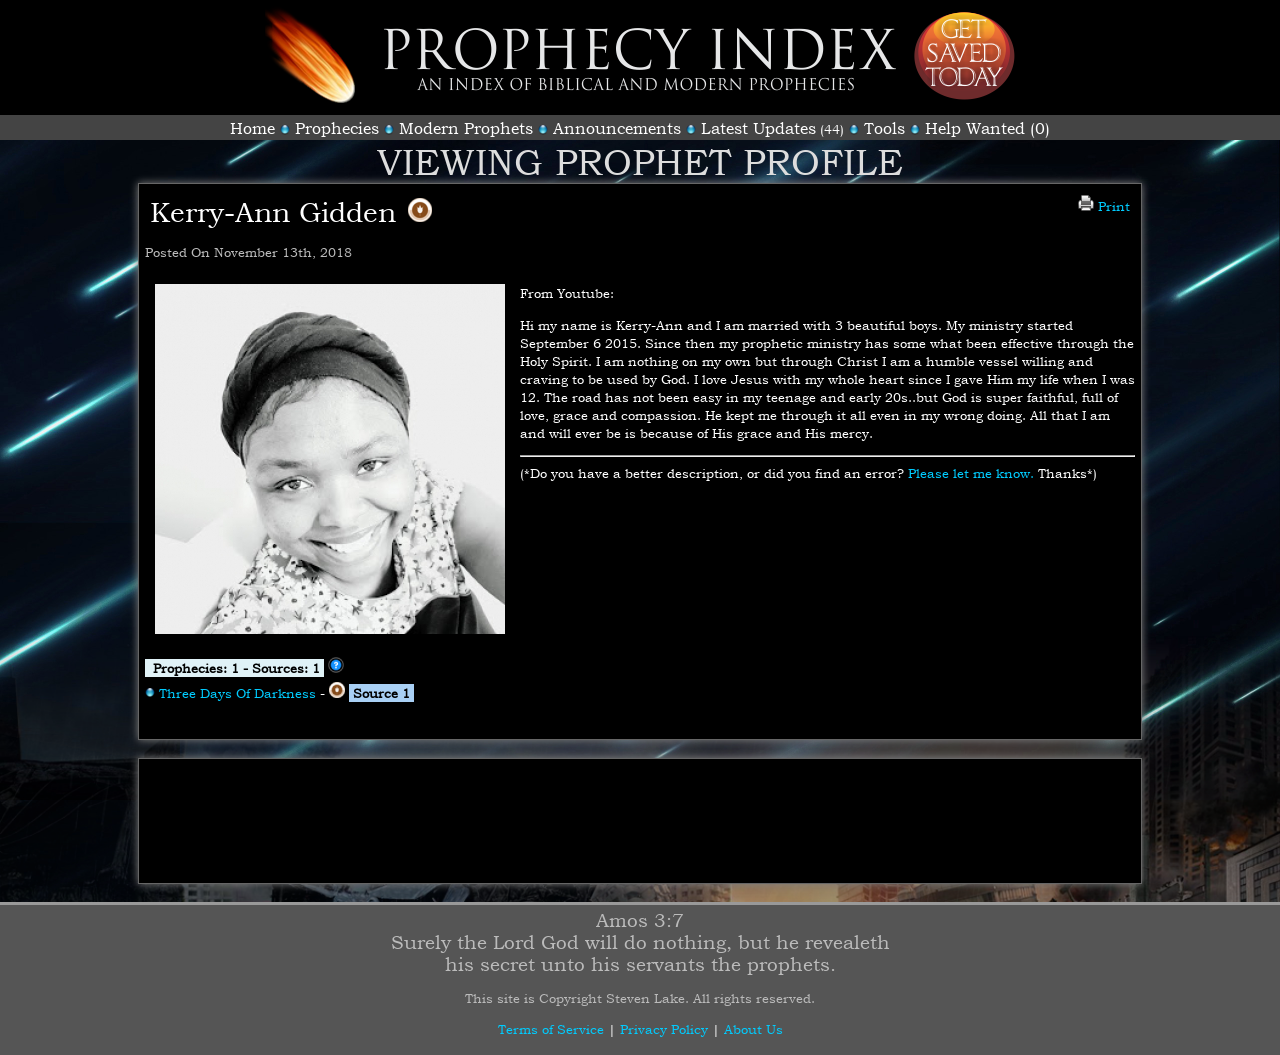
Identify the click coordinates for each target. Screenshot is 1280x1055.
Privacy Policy (664, 1029)
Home (252, 128)
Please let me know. (971, 473)
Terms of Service (551, 1029)
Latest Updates (758, 128)
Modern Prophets (466, 128)
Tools (884, 128)
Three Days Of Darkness (237, 693)
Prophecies (337, 128)
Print (1104, 206)
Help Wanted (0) (987, 128)
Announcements (617, 128)
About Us (753, 1029)
